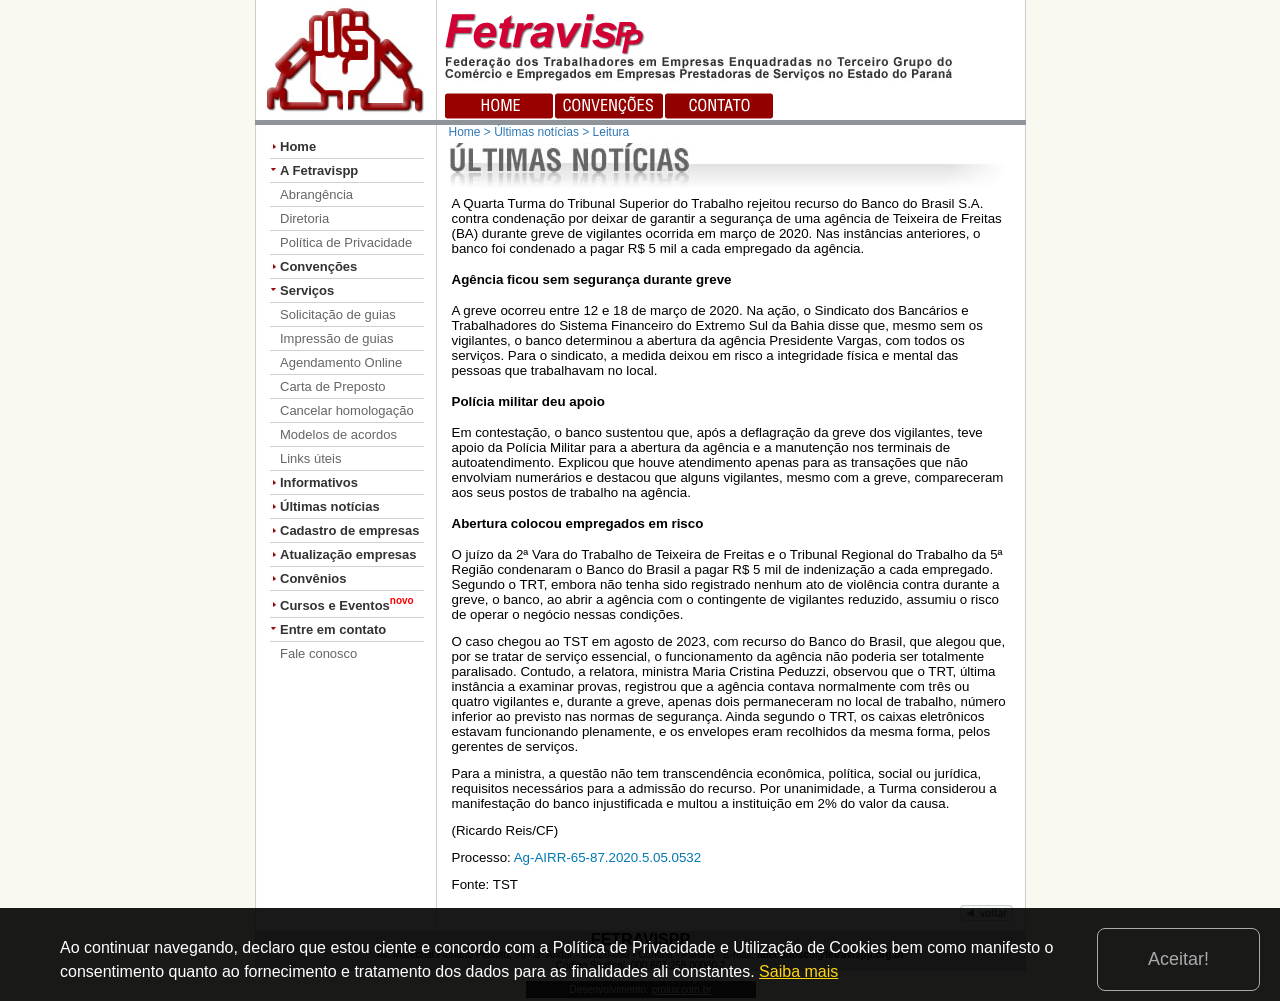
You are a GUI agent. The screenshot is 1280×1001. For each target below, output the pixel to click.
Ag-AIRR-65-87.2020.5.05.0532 (607, 857)
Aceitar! (1178, 959)
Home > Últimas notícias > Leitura (539, 132)
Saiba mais (798, 971)
